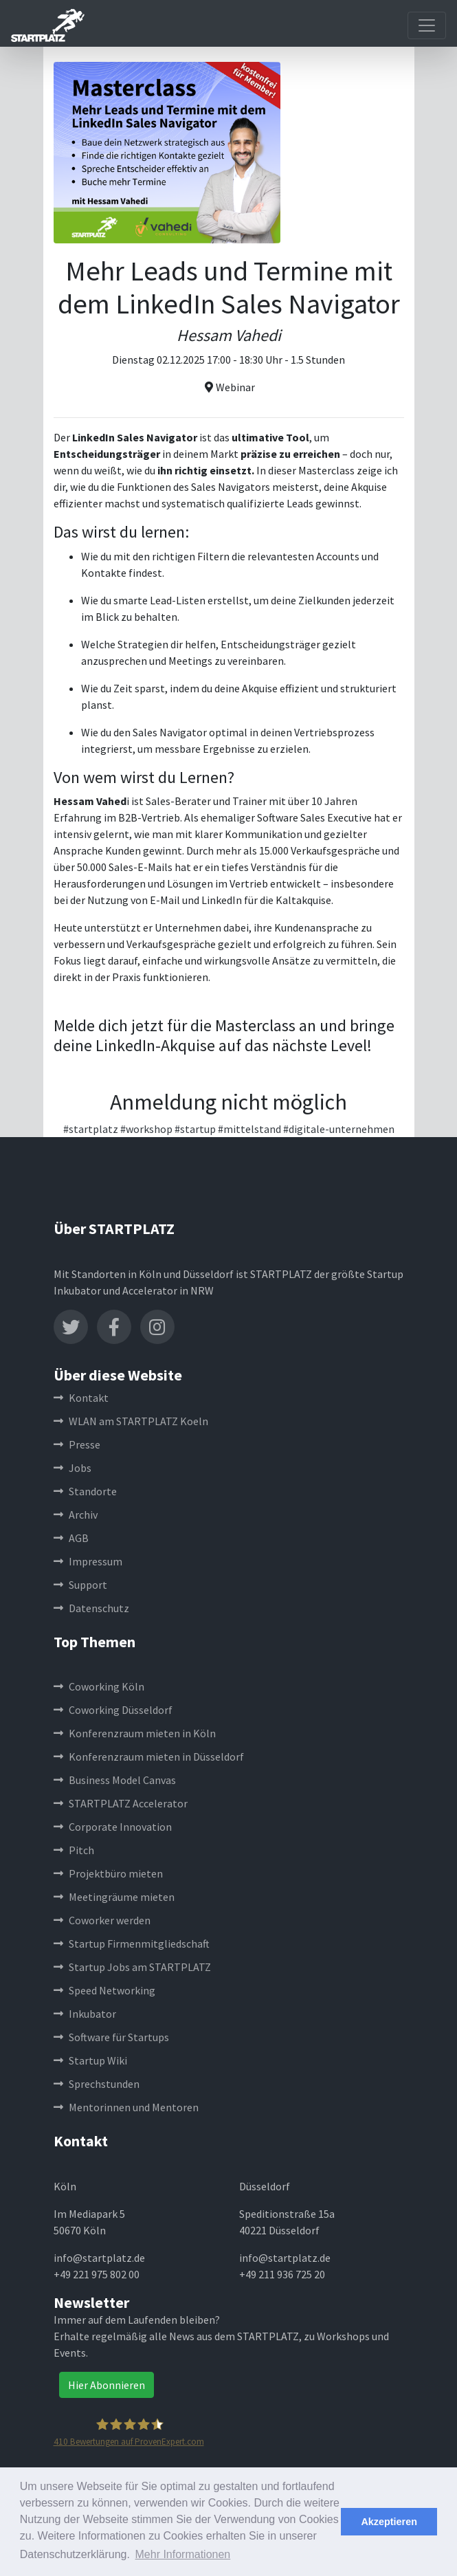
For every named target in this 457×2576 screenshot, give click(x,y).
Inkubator (85, 2014)
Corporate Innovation (113, 1827)
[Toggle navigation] (427, 25)
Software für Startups (111, 2037)
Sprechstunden (97, 2084)
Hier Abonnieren (106, 2385)
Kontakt (81, 1398)
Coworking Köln (99, 1686)
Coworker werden (102, 1920)
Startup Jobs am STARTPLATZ (132, 1967)
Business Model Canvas (115, 1780)
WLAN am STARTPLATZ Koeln (131, 1421)
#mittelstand (249, 1129)
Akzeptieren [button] (389, 2521)
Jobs (72, 1468)
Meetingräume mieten (114, 1897)
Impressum (88, 1561)
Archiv (76, 1514)
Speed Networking (104, 1990)
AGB (71, 1538)
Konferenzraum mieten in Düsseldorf (149, 1756)
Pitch (74, 1850)
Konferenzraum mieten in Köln (135, 1733)
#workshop (146, 1129)
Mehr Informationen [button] (183, 2554)
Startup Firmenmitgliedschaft (132, 1943)
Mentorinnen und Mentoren (126, 2107)
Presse (77, 1444)
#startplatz (90, 1129)
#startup (195, 1129)
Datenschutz (91, 1608)
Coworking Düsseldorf (113, 1710)
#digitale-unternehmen (338, 1129)
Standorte (85, 1491)
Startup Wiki (90, 2060)
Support (80, 1585)
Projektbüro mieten (108, 1873)
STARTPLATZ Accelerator (121, 1803)
